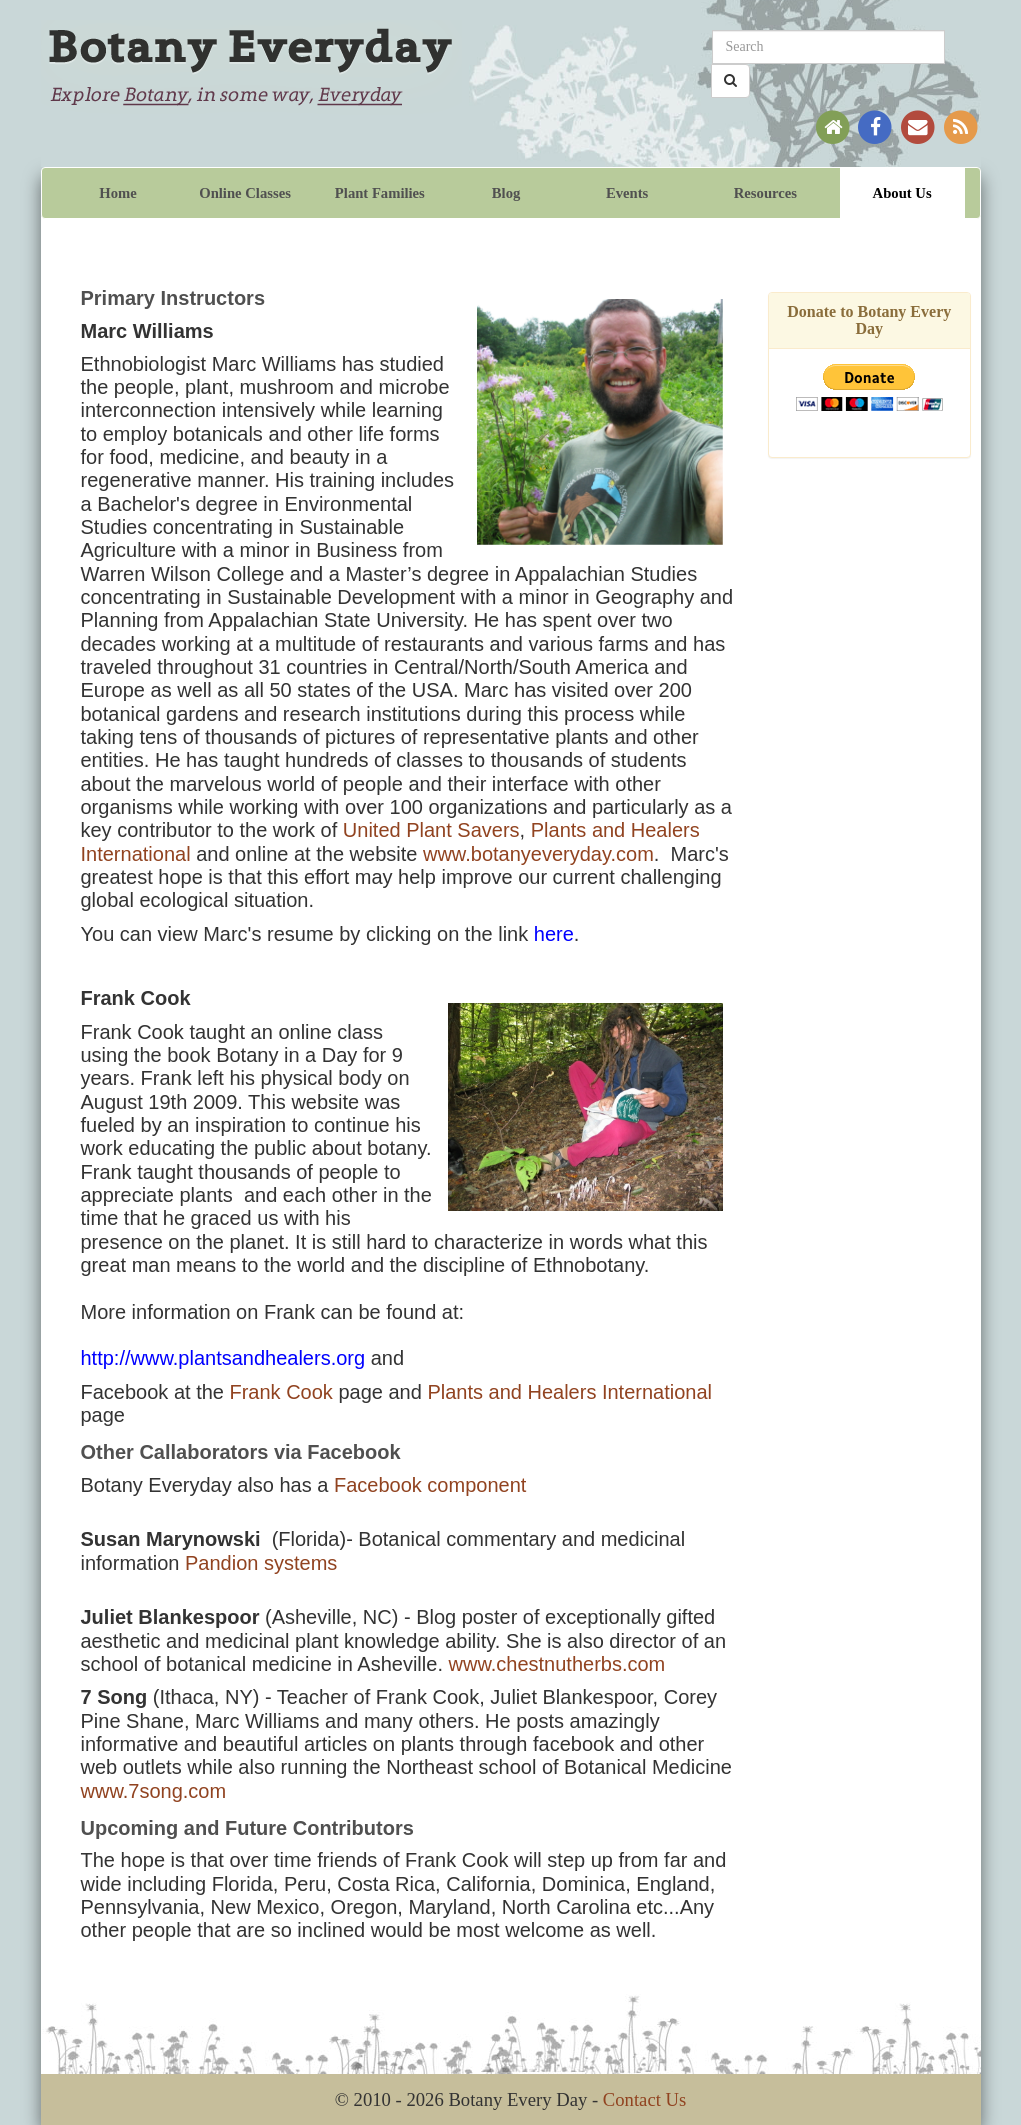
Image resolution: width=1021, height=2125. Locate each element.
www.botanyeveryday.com (538, 854)
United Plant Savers (431, 830)
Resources (765, 193)
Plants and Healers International (569, 1392)
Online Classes (245, 193)
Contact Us (644, 2099)
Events (627, 193)
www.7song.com (154, 1791)
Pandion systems (261, 1563)
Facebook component (430, 1485)
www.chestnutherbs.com (557, 1664)
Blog (506, 193)
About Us (902, 193)
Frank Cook (280, 1392)
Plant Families (380, 193)
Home (117, 193)
